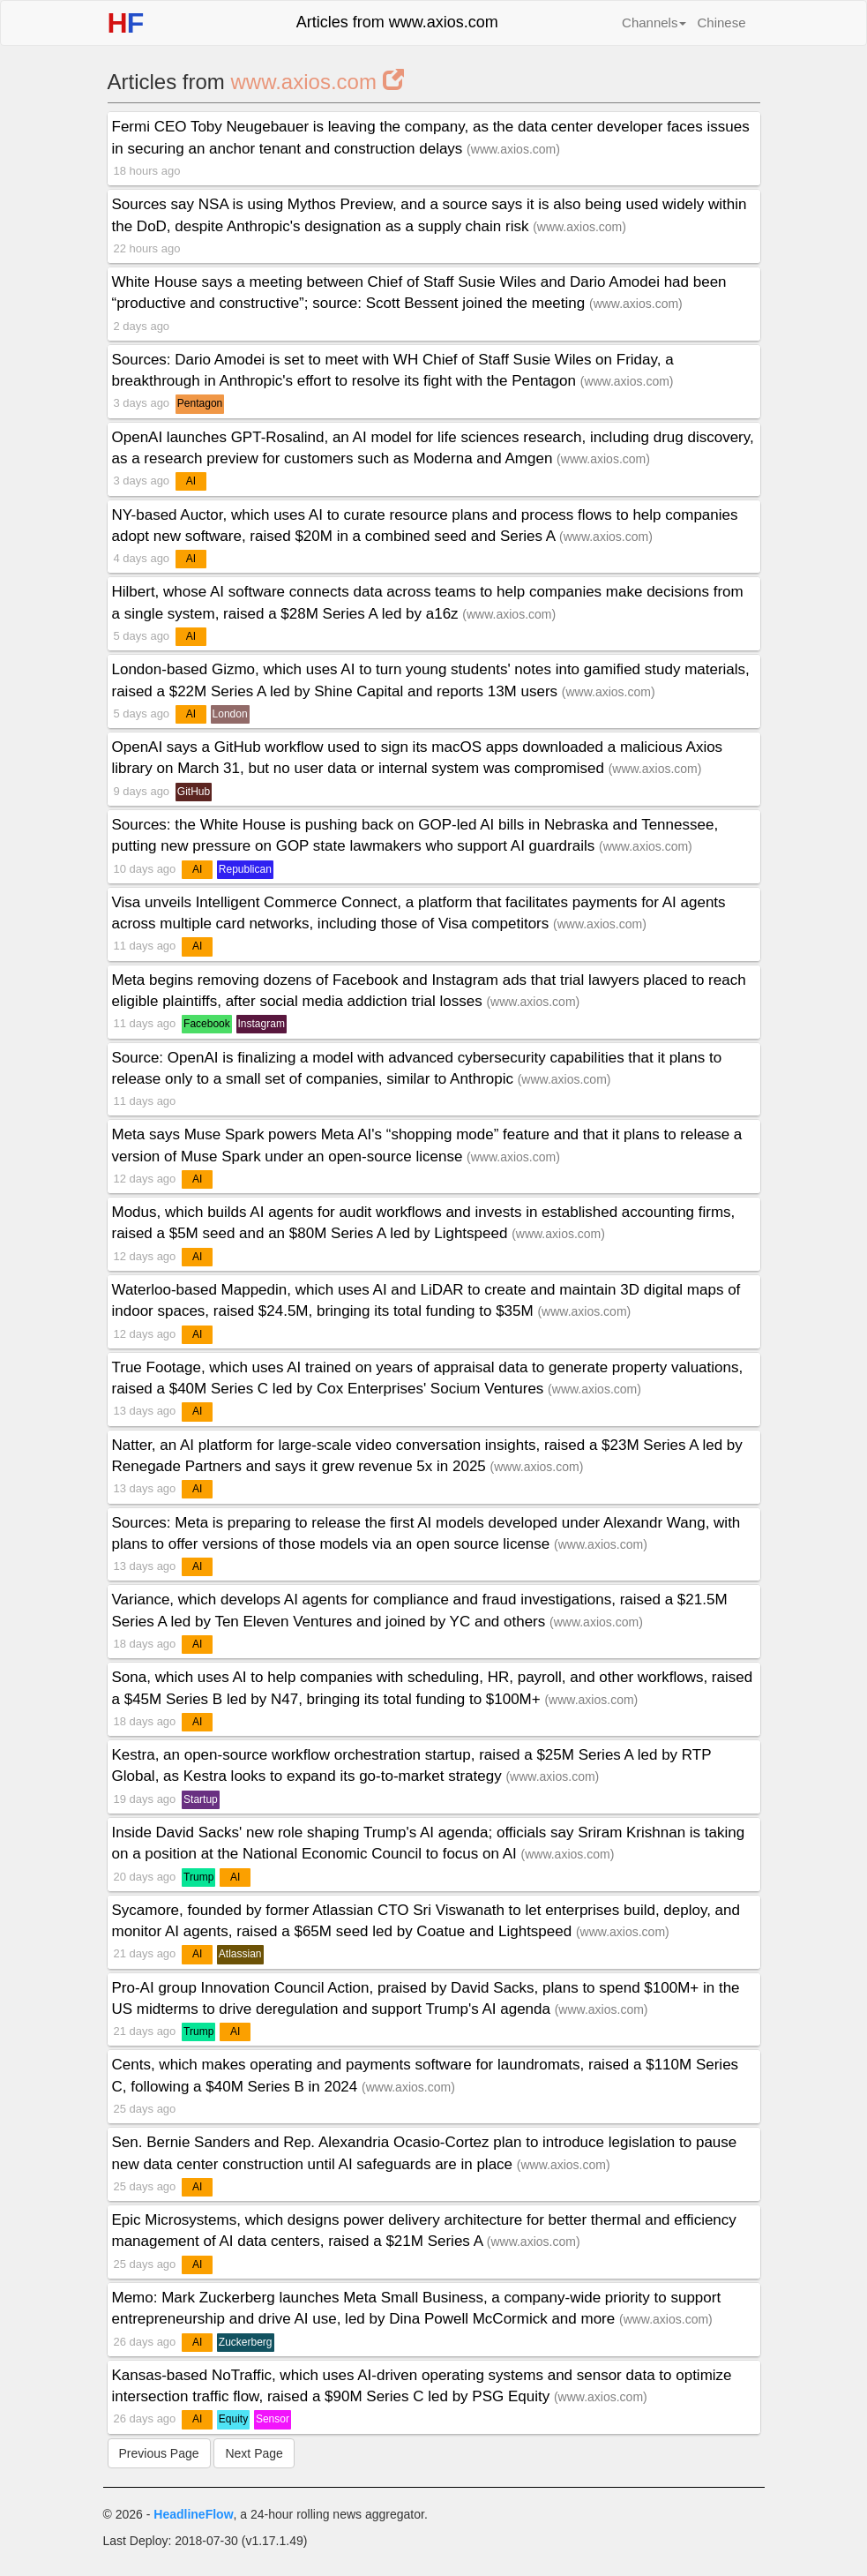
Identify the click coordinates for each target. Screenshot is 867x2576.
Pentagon (199, 403)
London (230, 714)
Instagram (261, 1024)
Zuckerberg (246, 2342)
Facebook (206, 1024)
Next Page (253, 2453)
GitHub (193, 791)
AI (191, 481)
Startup (200, 1799)
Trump (198, 1877)
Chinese (721, 22)
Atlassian (240, 1954)
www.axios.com (317, 82)
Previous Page (159, 2453)
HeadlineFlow (193, 2514)
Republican (245, 869)
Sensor (272, 2419)
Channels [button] (654, 22)
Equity (233, 2419)
